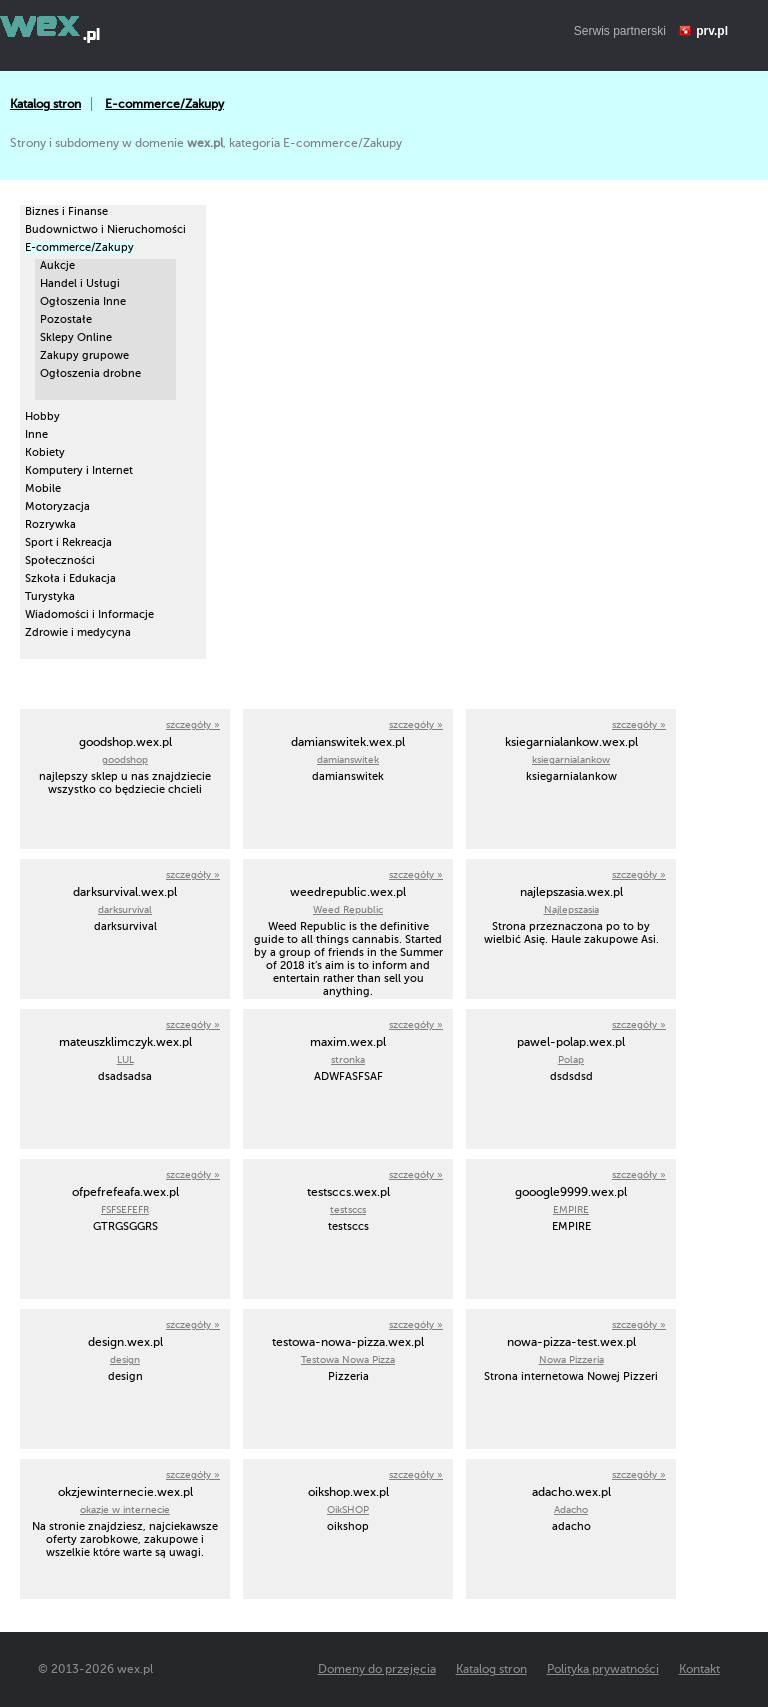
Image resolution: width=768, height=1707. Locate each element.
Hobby (42, 416)
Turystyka (50, 596)
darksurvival (125, 909)
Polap (571, 1059)
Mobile (43, 488)
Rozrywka (50, 524)
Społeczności (60, 560)
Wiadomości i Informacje (89, 614)
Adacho (571, 1509)
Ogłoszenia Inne (83, 301)
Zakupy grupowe (84, 355)
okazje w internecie (125, 1509)
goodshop (125, 759)
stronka (348, 1059)
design (125, 1359)
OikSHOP (348, 1509)
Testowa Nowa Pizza (348, 1359)
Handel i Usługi (80, 283)
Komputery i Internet (79, 470)
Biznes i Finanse (66, 211)
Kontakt (699, 1669)
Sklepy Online (76, 337)
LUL (125, 1059)
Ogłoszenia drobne (90, 373)
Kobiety (45, 452)
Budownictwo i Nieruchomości (105, 229)
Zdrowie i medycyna (78, 632)
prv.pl (712, 31)
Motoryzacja (57, 506)
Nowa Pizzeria (571, 1359)
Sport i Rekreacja (68, 542)
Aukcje (57, 265)
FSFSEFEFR (125, 1209)
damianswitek (348, 759)
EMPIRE (571, 1209)
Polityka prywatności (603, 1669)
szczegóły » (193, 724)
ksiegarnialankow (571, 759)
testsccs (348, 1209)
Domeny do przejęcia (377, 1669)
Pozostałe (66, 319)
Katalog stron (45, 104)
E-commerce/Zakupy (164, 104)
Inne (36, 434)
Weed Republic (348, 909)
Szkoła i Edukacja (70, 578)
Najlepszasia (571, 909)
